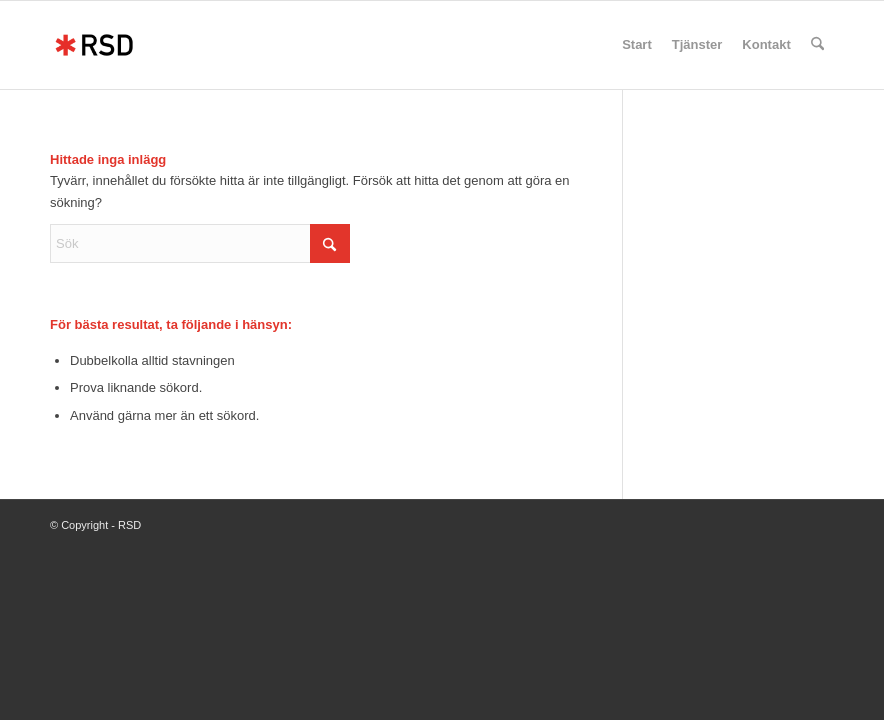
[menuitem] (637, 45)
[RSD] (94, 45)
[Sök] (817, 45)
